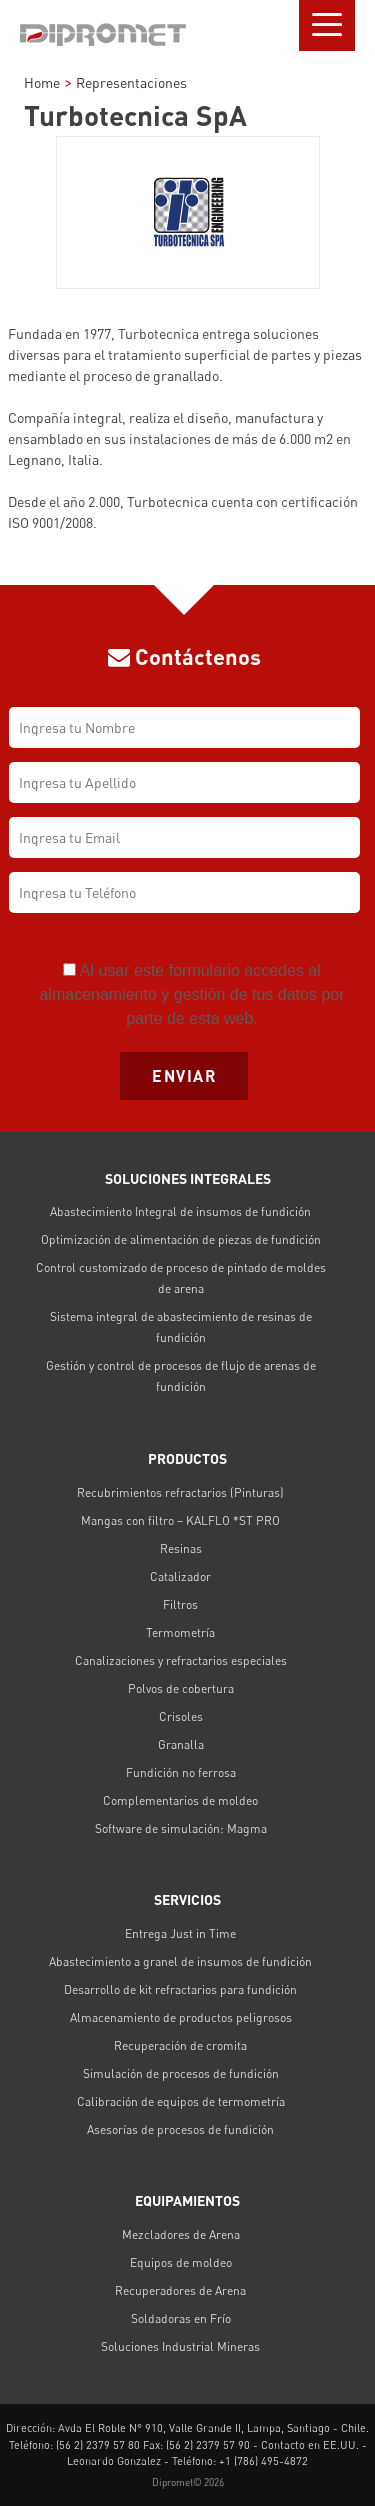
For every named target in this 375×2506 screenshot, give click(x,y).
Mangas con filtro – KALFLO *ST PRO (180, 1520)
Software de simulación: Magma (181, 1828)
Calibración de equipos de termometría (181, 2101)
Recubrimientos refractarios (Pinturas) (180, 1492)
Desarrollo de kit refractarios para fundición (180, 1989)
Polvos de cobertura (181, 1688)
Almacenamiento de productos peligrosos (181, 2017)
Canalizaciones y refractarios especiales (181, 1660)
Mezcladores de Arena (181, 2234)
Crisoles (181, 1716)
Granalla (181, 1744)
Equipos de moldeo (181, 2262)
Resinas (181, 1548)
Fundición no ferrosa (181, 1772)
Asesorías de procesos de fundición (180, 2129)
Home (42, 82)
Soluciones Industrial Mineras (180, 2346)
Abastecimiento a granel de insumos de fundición (180, 1961)
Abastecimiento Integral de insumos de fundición (180, 1211)
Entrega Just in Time (180, 1933)
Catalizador (180, 1576)
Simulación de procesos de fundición (181, 2073)
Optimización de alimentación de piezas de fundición (181, 1239)
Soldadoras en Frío (181, 2318)
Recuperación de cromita (180, 2045)
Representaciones (131, 82)
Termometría (180, 1632)
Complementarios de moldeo (180, 1800)
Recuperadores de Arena (180, 2290)
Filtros (180, 1604)
